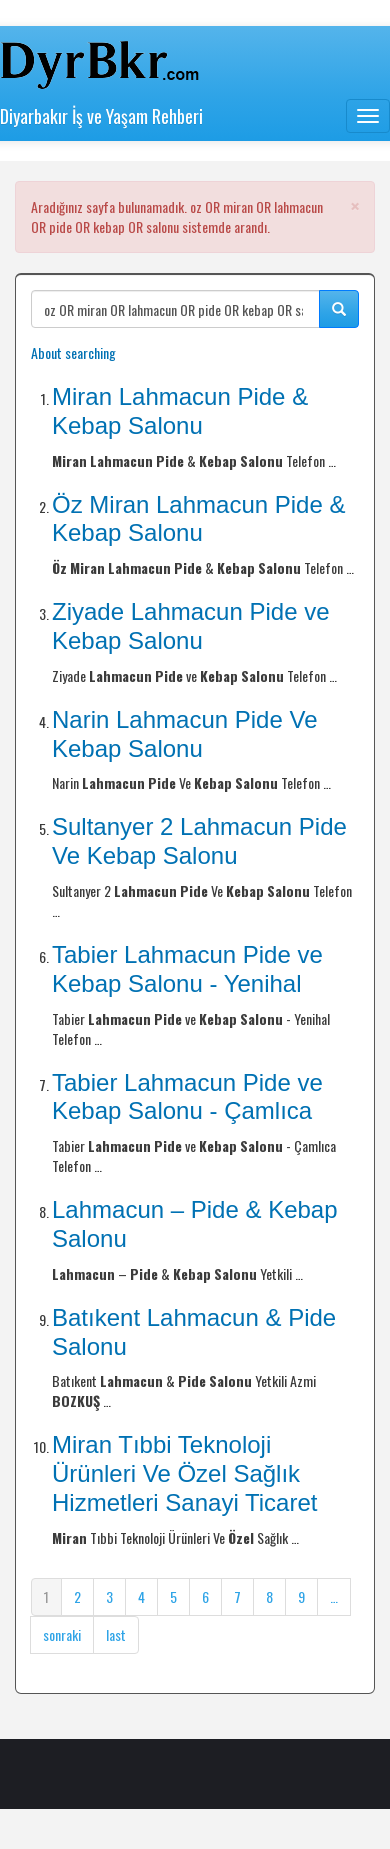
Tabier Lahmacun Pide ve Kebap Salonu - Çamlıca (187, 1097)
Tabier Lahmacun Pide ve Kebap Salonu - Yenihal (187, 969)
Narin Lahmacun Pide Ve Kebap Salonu (185, 734)
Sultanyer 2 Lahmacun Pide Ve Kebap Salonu (199, 841)
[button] (355, 205)
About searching (73, 352)
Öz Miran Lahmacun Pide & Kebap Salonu (198, 519)
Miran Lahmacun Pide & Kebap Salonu (180, 411)
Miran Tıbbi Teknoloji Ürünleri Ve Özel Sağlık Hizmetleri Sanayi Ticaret (184, 1473)
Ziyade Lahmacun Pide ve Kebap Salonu (191, 626)
